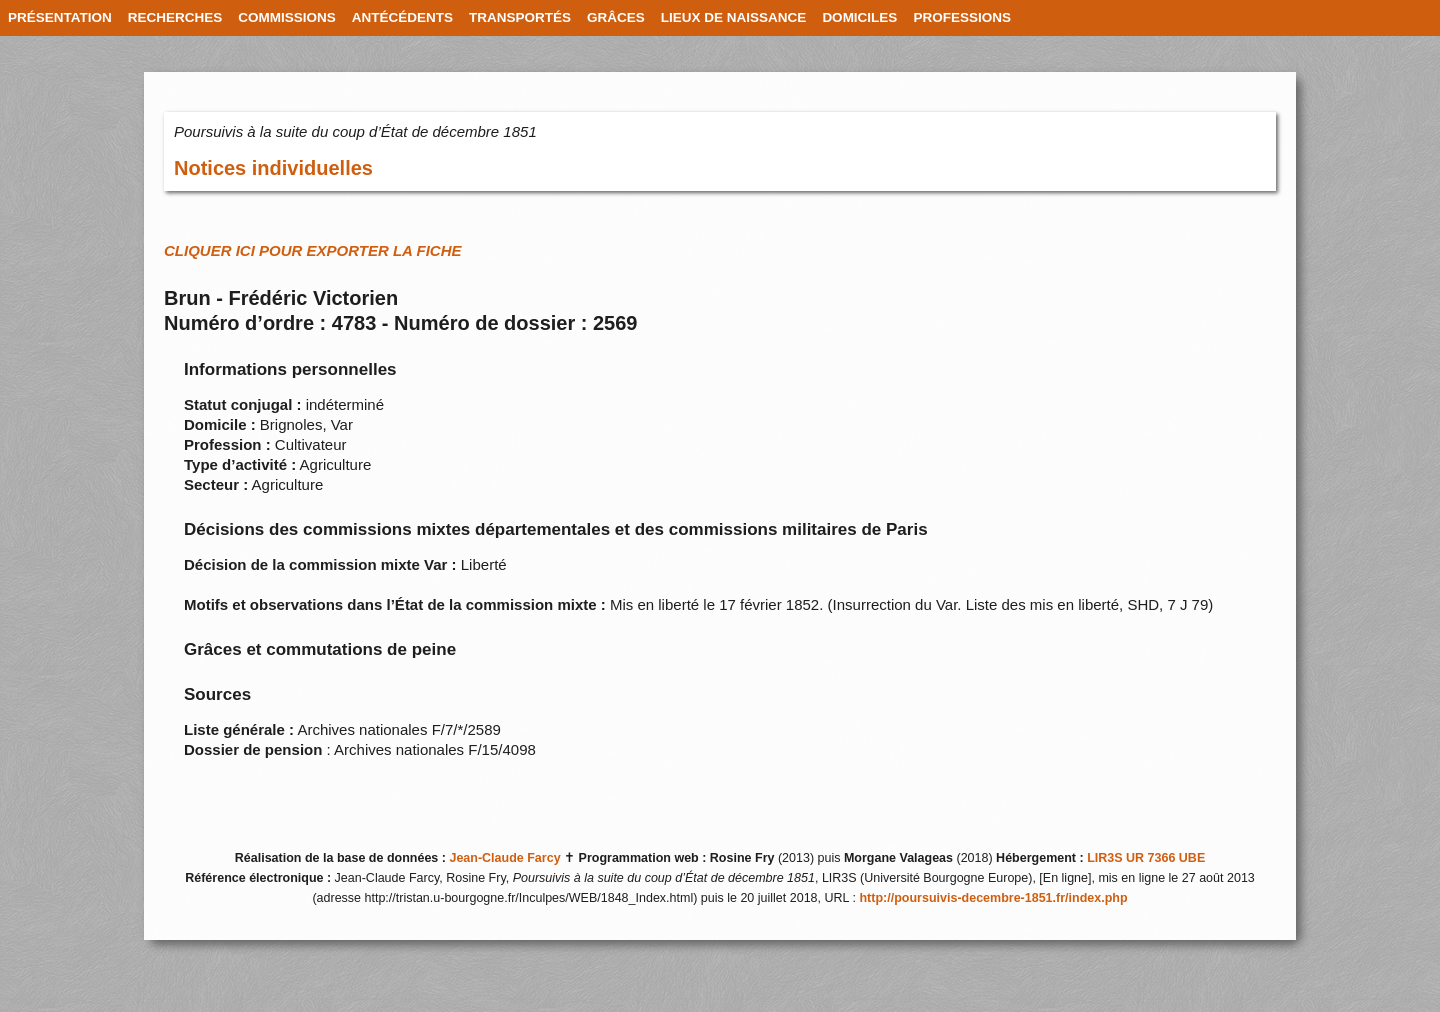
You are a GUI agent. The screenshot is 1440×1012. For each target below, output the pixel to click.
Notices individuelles (273, 168)
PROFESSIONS (962, 17)
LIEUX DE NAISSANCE (734, 17)
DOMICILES (859, 17)
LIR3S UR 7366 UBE (1146, 858)
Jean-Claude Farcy (504, 858)
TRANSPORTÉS (520, 17)
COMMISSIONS (287, 17)
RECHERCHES (175, 17)
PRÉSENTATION (60, 17)
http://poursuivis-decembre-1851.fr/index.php (993, 898)
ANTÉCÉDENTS (402, 17)
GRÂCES (616, 17)
